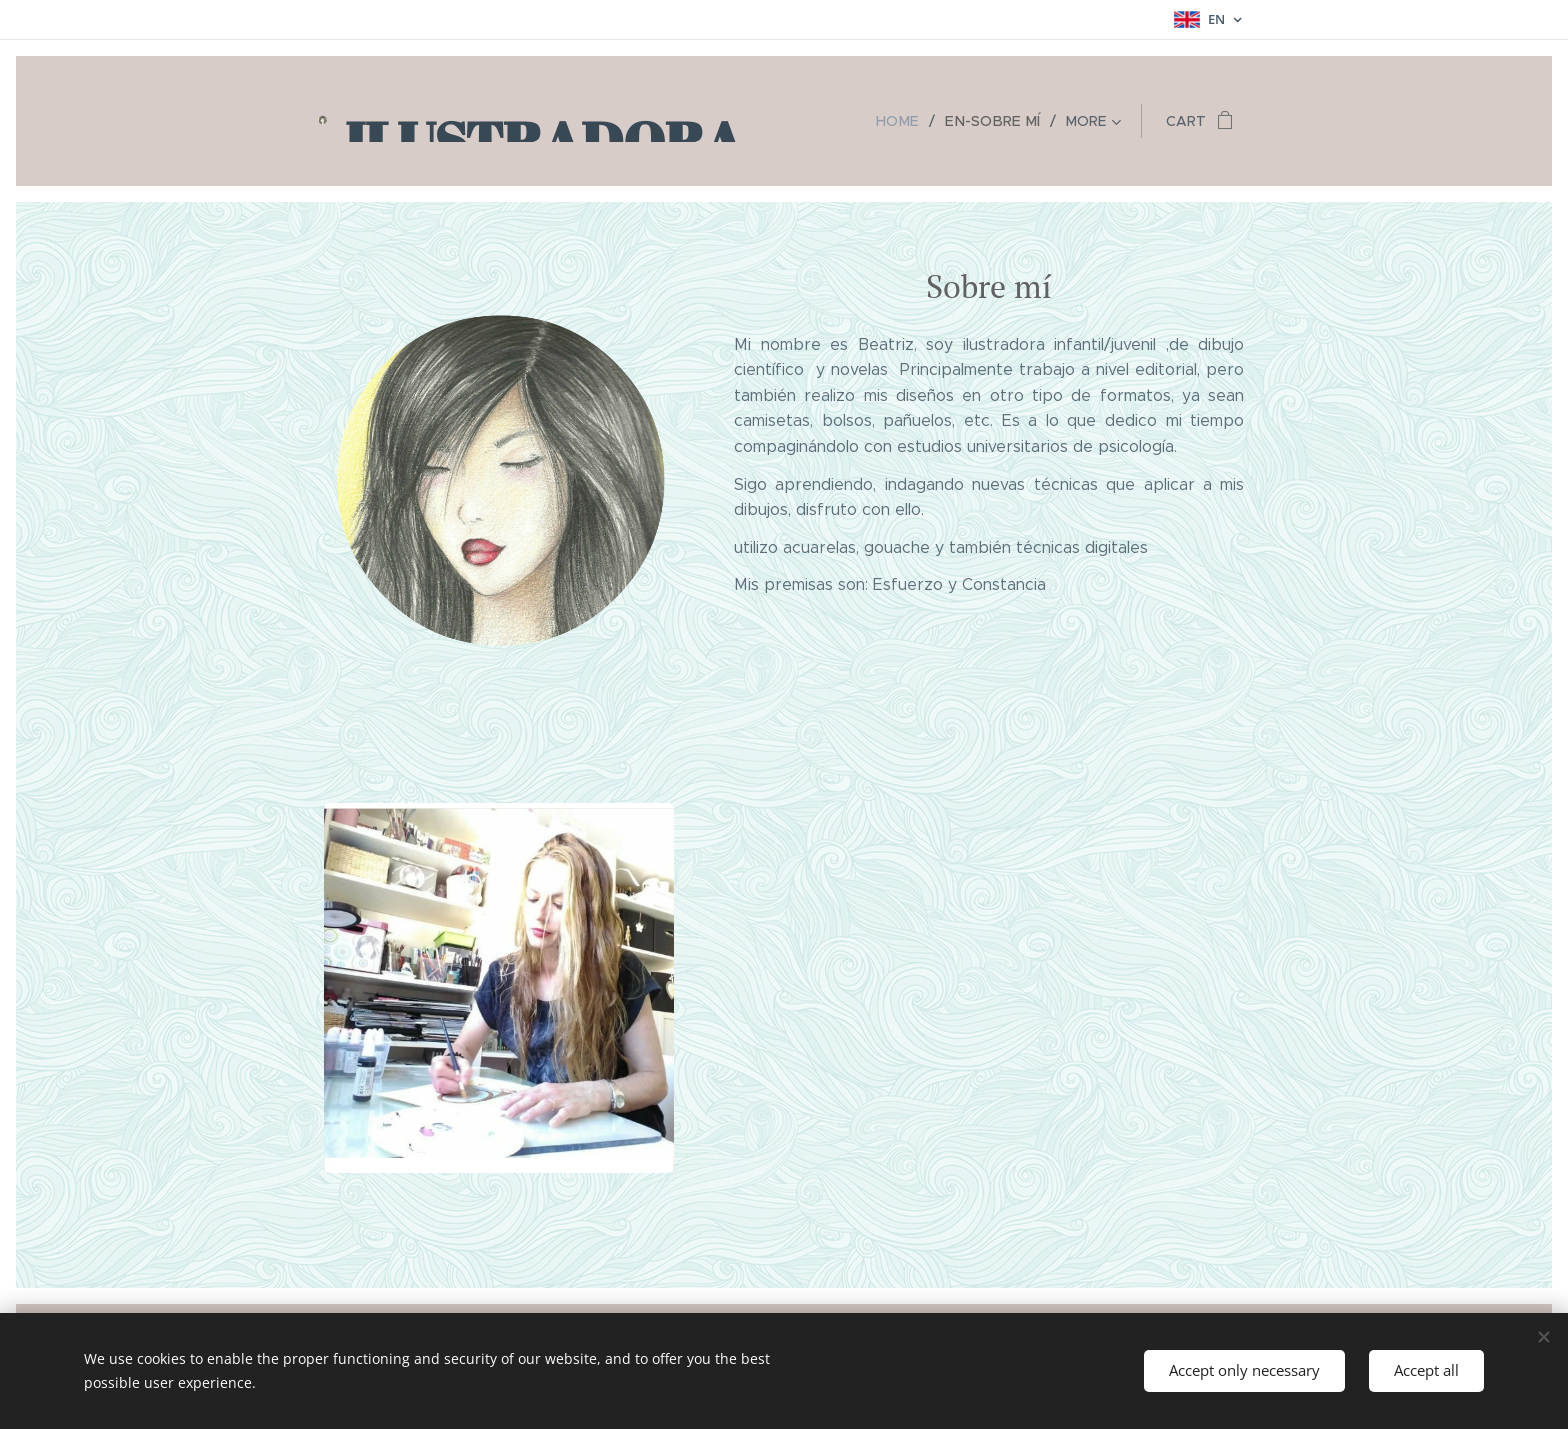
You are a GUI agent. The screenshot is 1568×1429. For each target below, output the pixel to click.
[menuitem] (910, 121)
